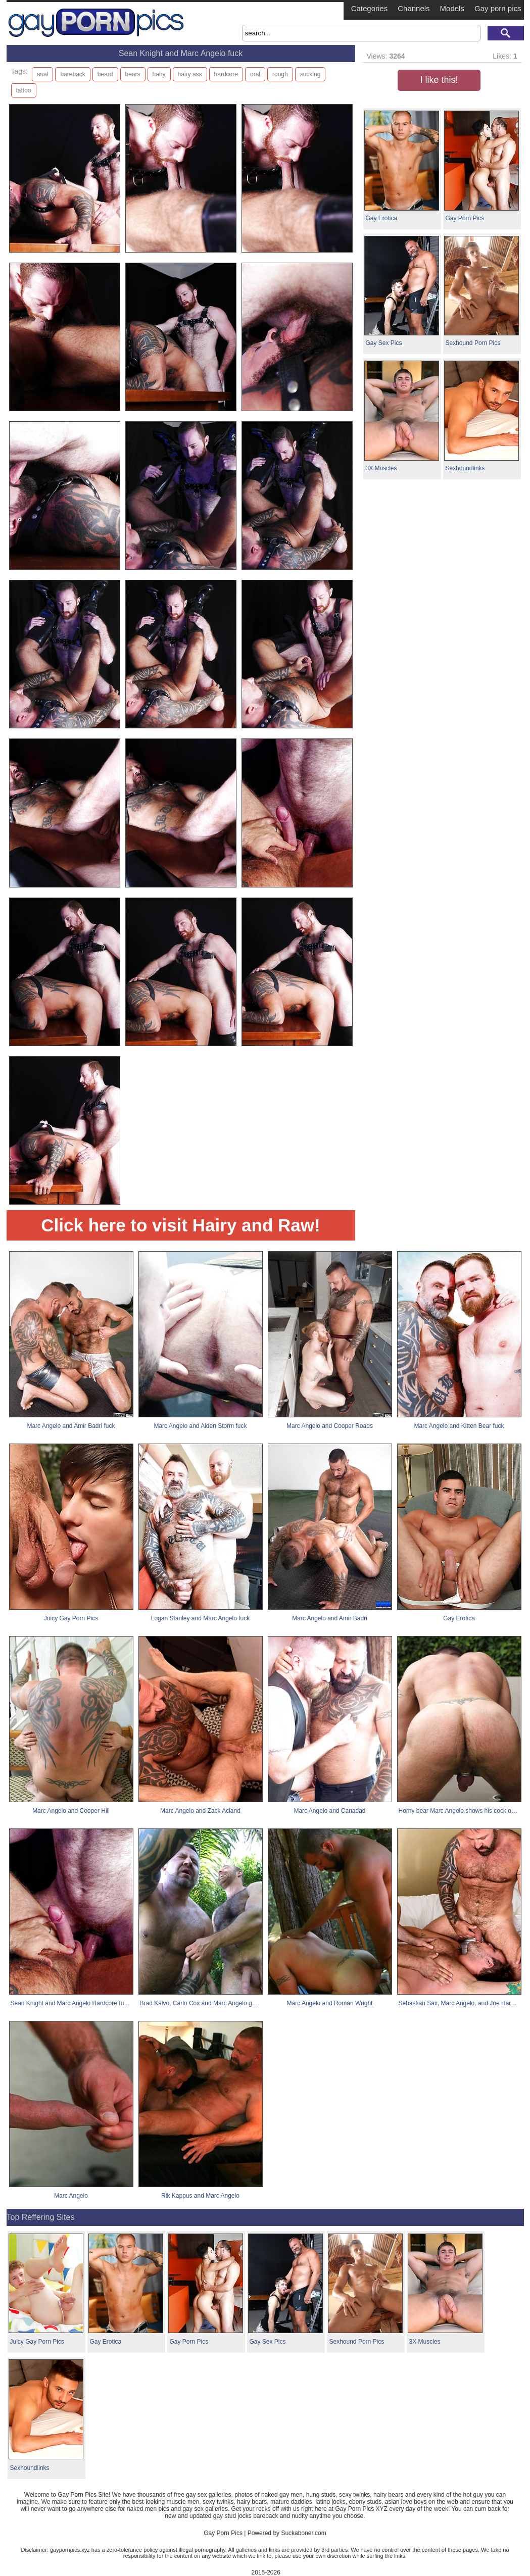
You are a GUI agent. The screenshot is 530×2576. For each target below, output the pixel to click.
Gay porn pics (497, 8)
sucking (310, 74)
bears (132, 74)
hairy (159, 74)
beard (105, 74)
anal (43, 74)
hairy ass (190, 74)
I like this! (439, 80)
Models (452, 8)
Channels (413, 8)
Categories (369, 8)
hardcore (226, 74)
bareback (72, 74)
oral (255, 74)
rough (280, 74)
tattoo (23, 90)
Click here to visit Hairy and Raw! (180, 1225)
